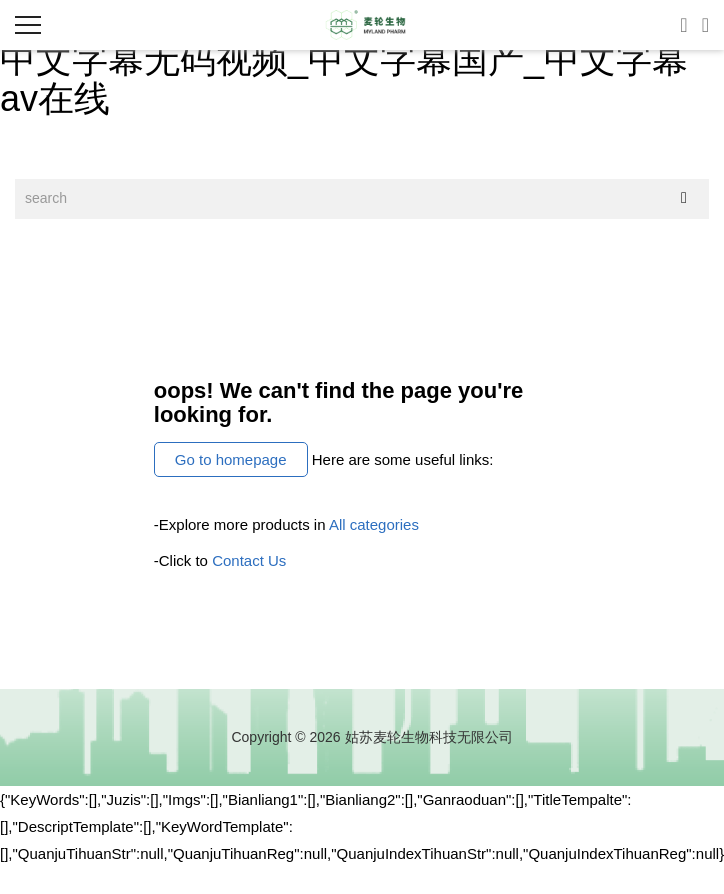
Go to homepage (231, 459)
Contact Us (249, 560)
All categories (374, 524)
